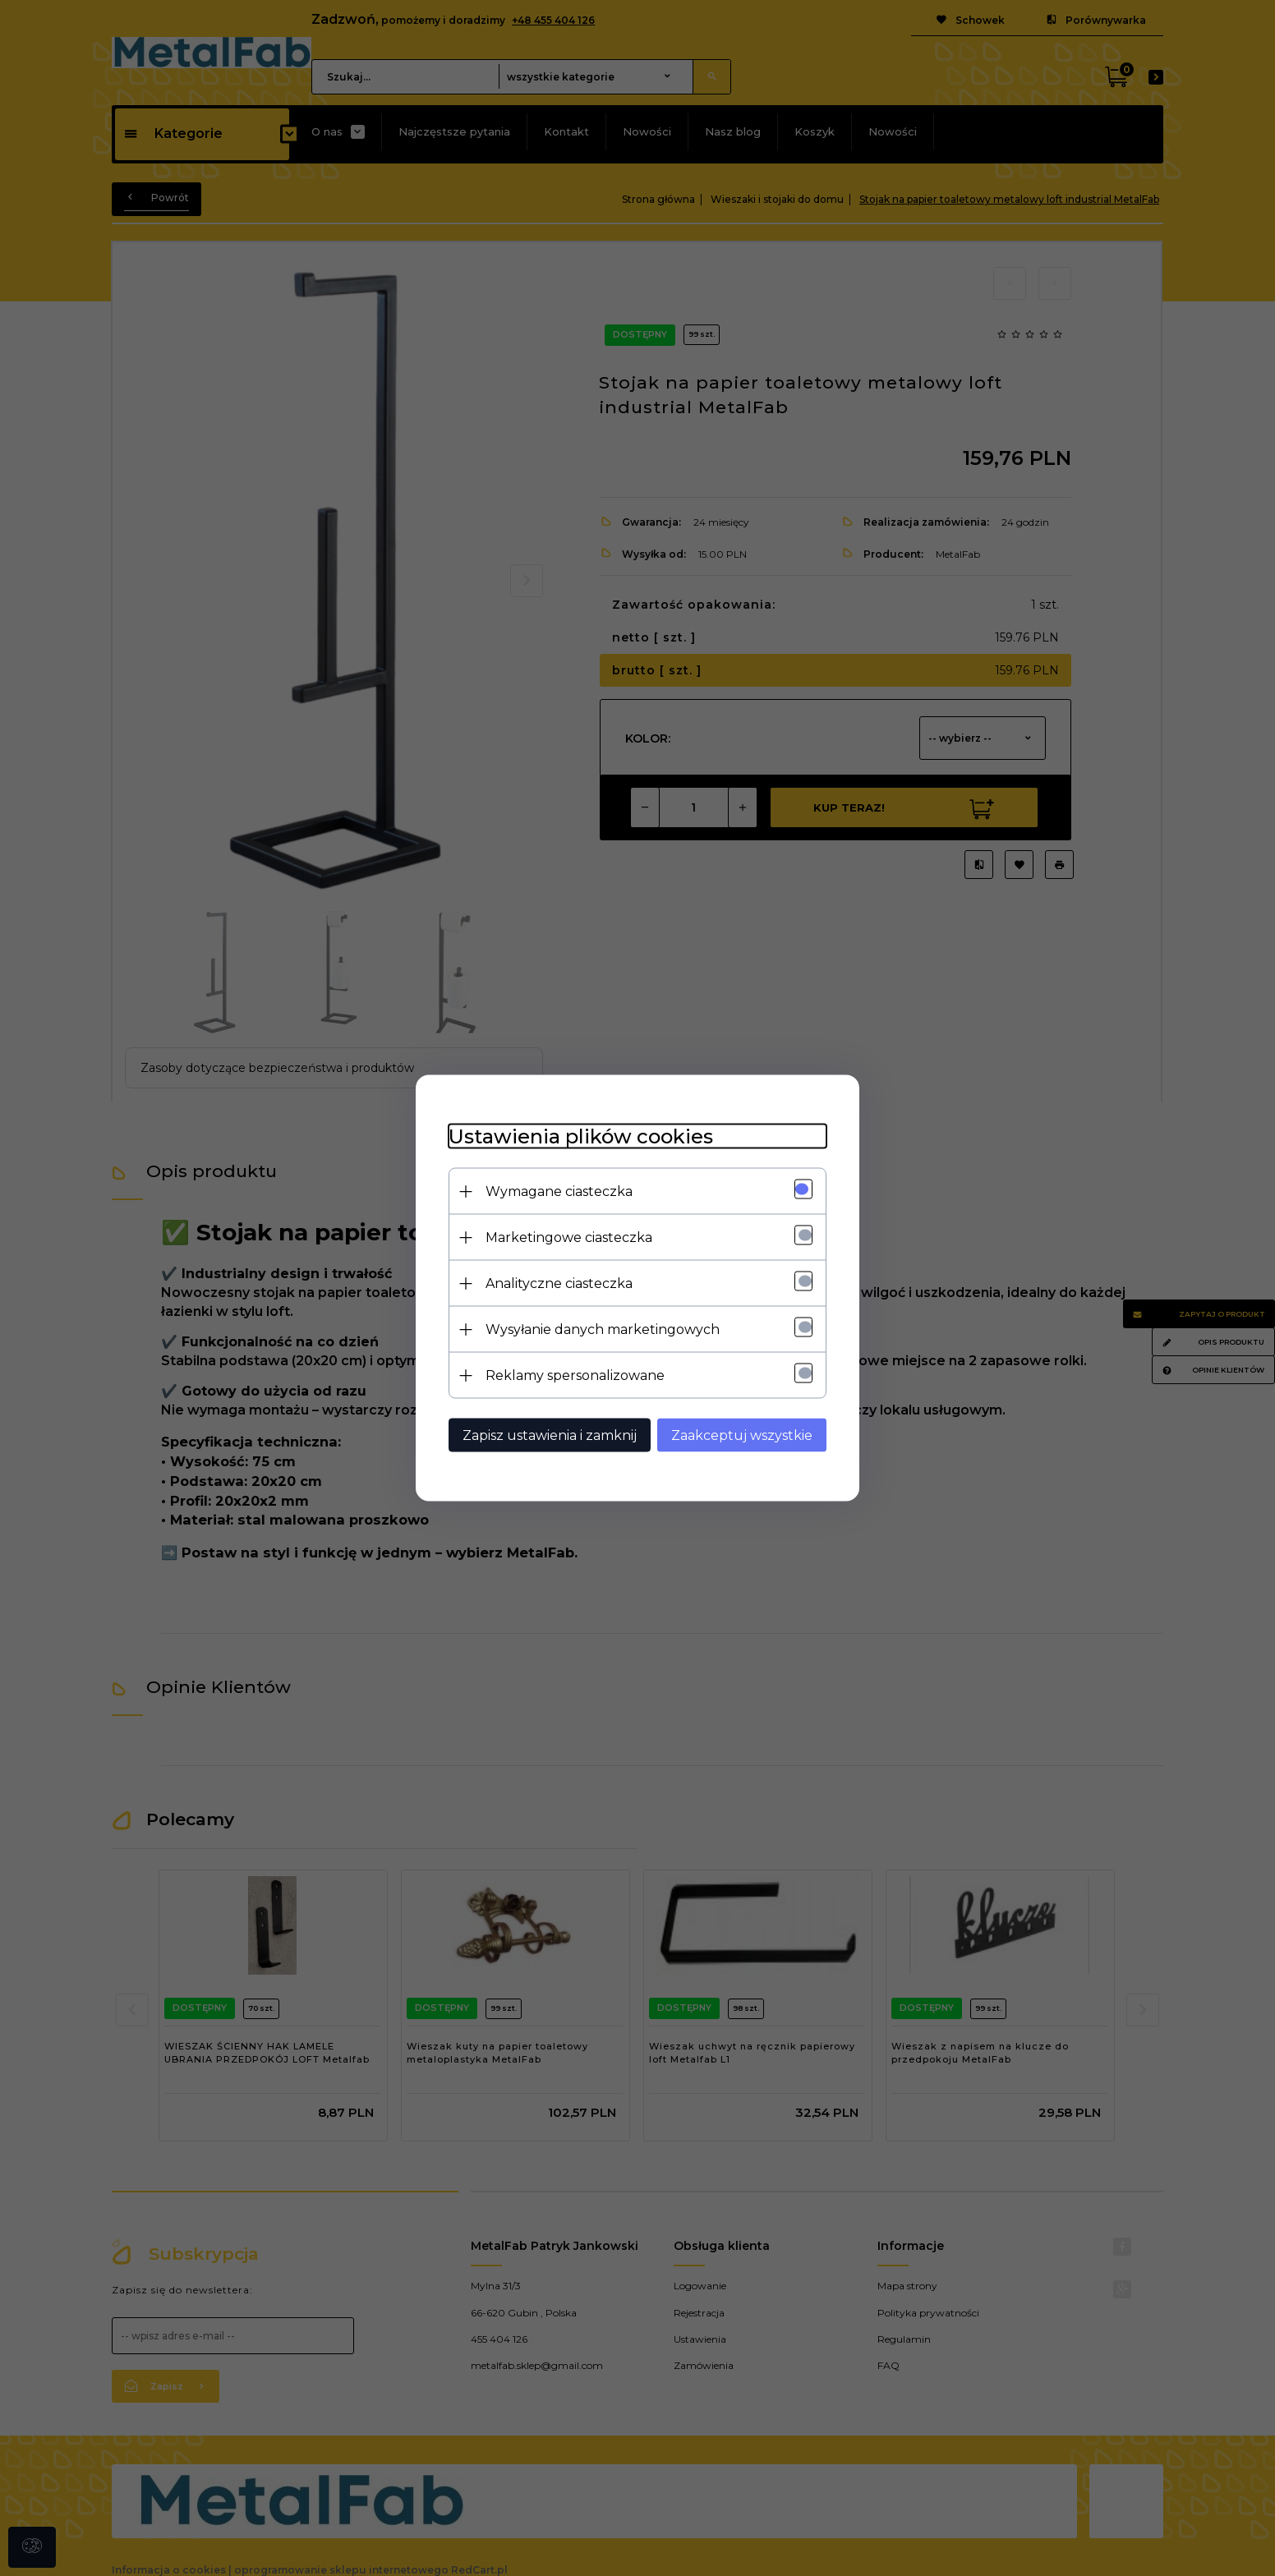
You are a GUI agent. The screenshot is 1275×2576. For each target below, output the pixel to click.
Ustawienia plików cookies (581, 1136)
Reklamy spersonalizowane (575, 1375)
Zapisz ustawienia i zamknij (550, 1435)
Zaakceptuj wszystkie (741, 1435)
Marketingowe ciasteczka (569, 1237)
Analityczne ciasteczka (559, 1283)
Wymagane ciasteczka (559, 1191)
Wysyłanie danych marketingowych (603, 1329)
